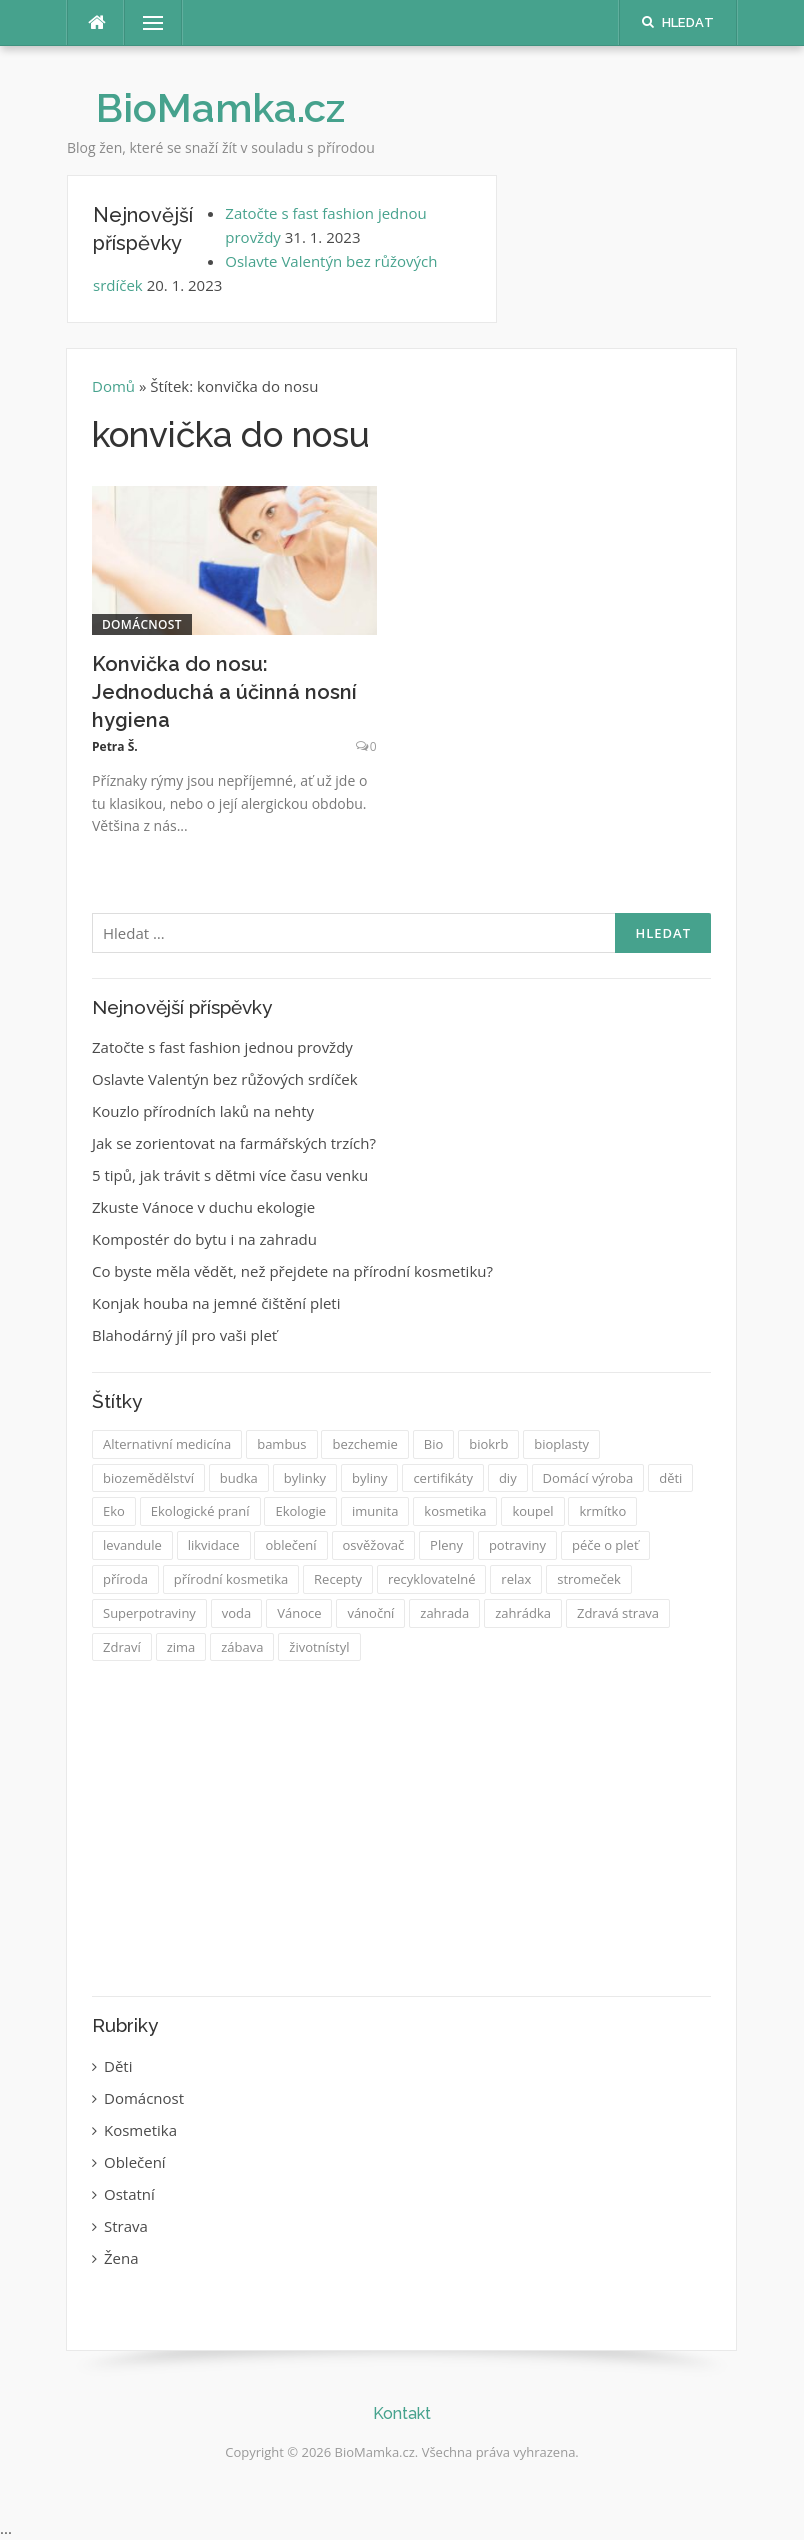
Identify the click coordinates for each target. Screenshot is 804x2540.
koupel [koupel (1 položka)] (532, 1511)
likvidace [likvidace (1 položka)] (214, 1545)
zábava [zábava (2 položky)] (242, 1647)
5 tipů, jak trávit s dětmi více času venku (230, 1175)
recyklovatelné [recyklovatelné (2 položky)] (432, 1579)
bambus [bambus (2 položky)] (281, 1444)
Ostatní (129, 2194)
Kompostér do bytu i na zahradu (204, 1239)
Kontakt (402, 2413)
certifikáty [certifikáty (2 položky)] (443, 1478)
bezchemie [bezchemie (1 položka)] (364, 1444)
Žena (121, 2258)
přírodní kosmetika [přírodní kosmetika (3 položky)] (231, 1579)
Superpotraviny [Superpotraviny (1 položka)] (149, 1613)
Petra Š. (115, 746)
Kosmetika (140, 2130)
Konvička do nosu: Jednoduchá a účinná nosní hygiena (224, 692)
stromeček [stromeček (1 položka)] (589, 1579)
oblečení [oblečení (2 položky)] (290, 1545)
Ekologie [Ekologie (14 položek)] (300, 1511)
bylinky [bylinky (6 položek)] (305, 1478)
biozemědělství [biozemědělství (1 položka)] (148, 1478)
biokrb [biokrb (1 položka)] (488, 1444)
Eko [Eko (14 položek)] (114, 1511)
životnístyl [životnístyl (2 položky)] (319, 1647)
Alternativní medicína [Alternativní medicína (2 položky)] (167, 1444)
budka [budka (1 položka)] (239, 1478)
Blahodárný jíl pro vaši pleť (184, 1335)
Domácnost (142, 624)
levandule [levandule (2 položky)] (132, 1545)
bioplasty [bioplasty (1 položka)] (561, 1444)
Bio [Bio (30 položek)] (434, 1444)
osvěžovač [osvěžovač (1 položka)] (374, 1545)
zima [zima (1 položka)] (181, 1647)
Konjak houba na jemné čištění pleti (216, 1303)
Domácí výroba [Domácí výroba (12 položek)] (588, 1478)
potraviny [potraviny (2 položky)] (517, 1545)
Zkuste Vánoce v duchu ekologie (203, 1207)
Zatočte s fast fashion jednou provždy (222, 1047)
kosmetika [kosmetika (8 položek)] (455, 1511)
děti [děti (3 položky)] (670, 1478)
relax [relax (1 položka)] (516, 1579)
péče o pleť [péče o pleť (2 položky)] (605, 1545)
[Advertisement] (401, 1831)
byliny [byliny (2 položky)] (370, 1478)
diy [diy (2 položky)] (508, 1478)
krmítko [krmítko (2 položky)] (602, 1511)
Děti (118, 2066)
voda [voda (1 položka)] (237, 1613)
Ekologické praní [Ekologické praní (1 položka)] (200, 1511)
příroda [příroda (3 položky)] (125, 1579)
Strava (126, 2226)
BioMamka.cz (220, 107)
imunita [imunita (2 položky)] (375, 1511)
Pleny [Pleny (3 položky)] (446, 1545)
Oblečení (135, 2162)
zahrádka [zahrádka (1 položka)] (523, 1613)
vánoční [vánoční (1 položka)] (370, 1613)
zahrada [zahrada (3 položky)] (444, 1613)
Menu (145, 23)
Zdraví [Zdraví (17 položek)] (122, 1647)
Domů (115, 386)
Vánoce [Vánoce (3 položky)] (299, 1613)
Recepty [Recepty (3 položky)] (338, 1579)
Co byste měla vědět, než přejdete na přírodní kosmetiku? (292, 1271)
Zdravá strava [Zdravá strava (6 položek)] (618, 1613)
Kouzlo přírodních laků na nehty (203, 1111)
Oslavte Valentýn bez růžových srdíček (225, 1079)
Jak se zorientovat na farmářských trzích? (234, 1143)
